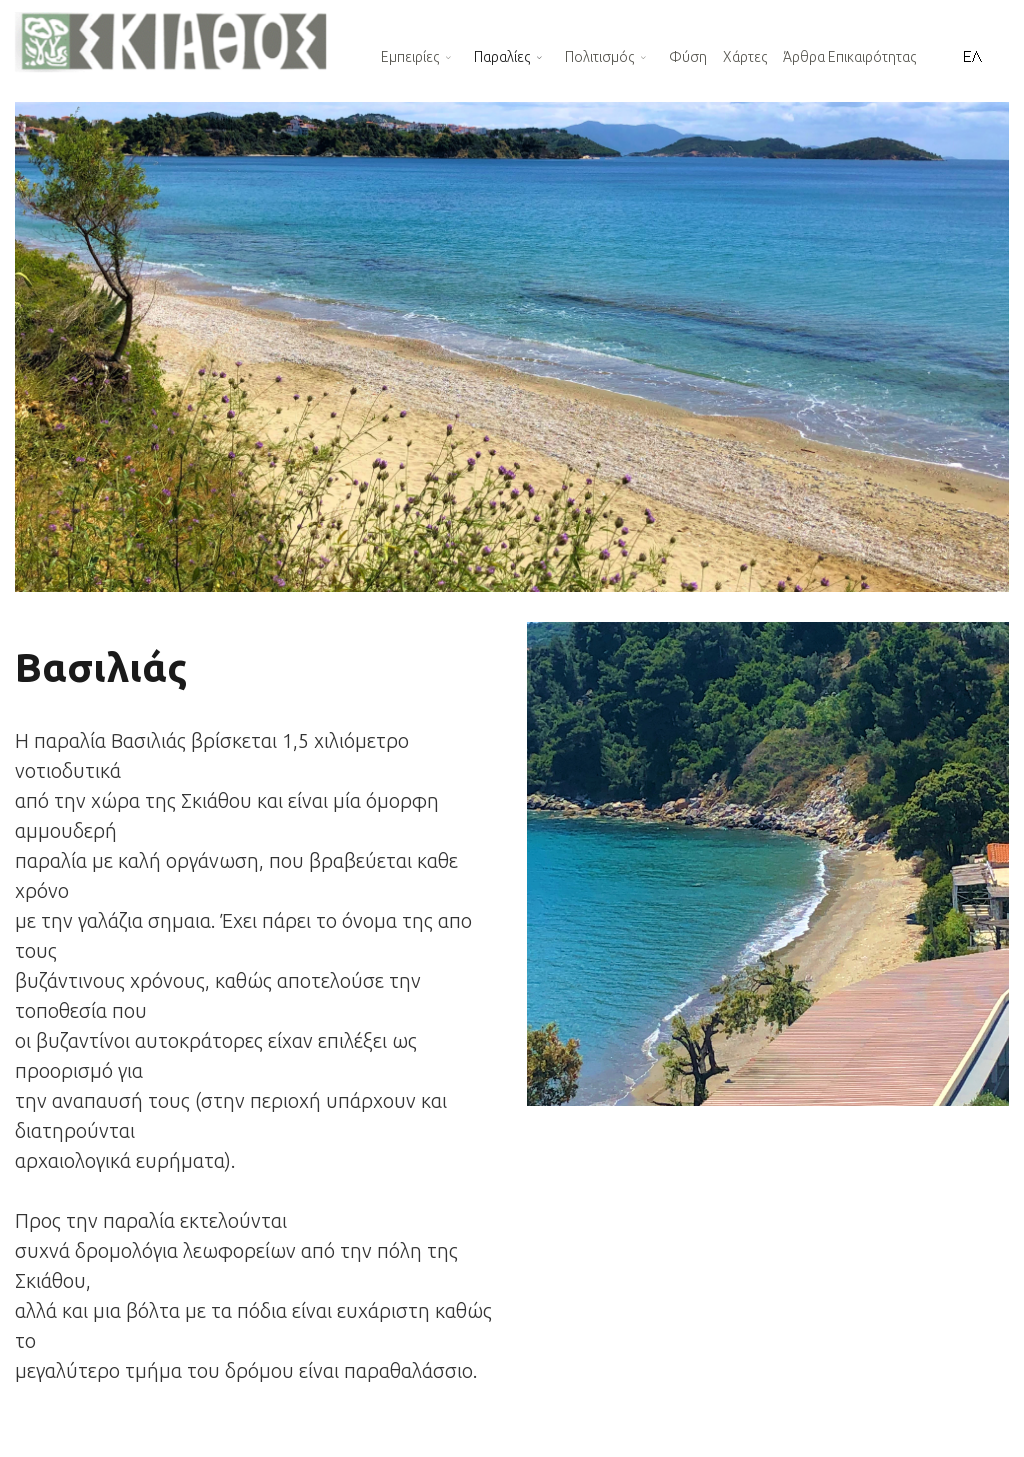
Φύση (688, 57)
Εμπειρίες (410, 57)
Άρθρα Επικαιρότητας (849, 57)
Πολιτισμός (599, 57)
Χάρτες (745, 57)
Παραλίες (502, 57)
